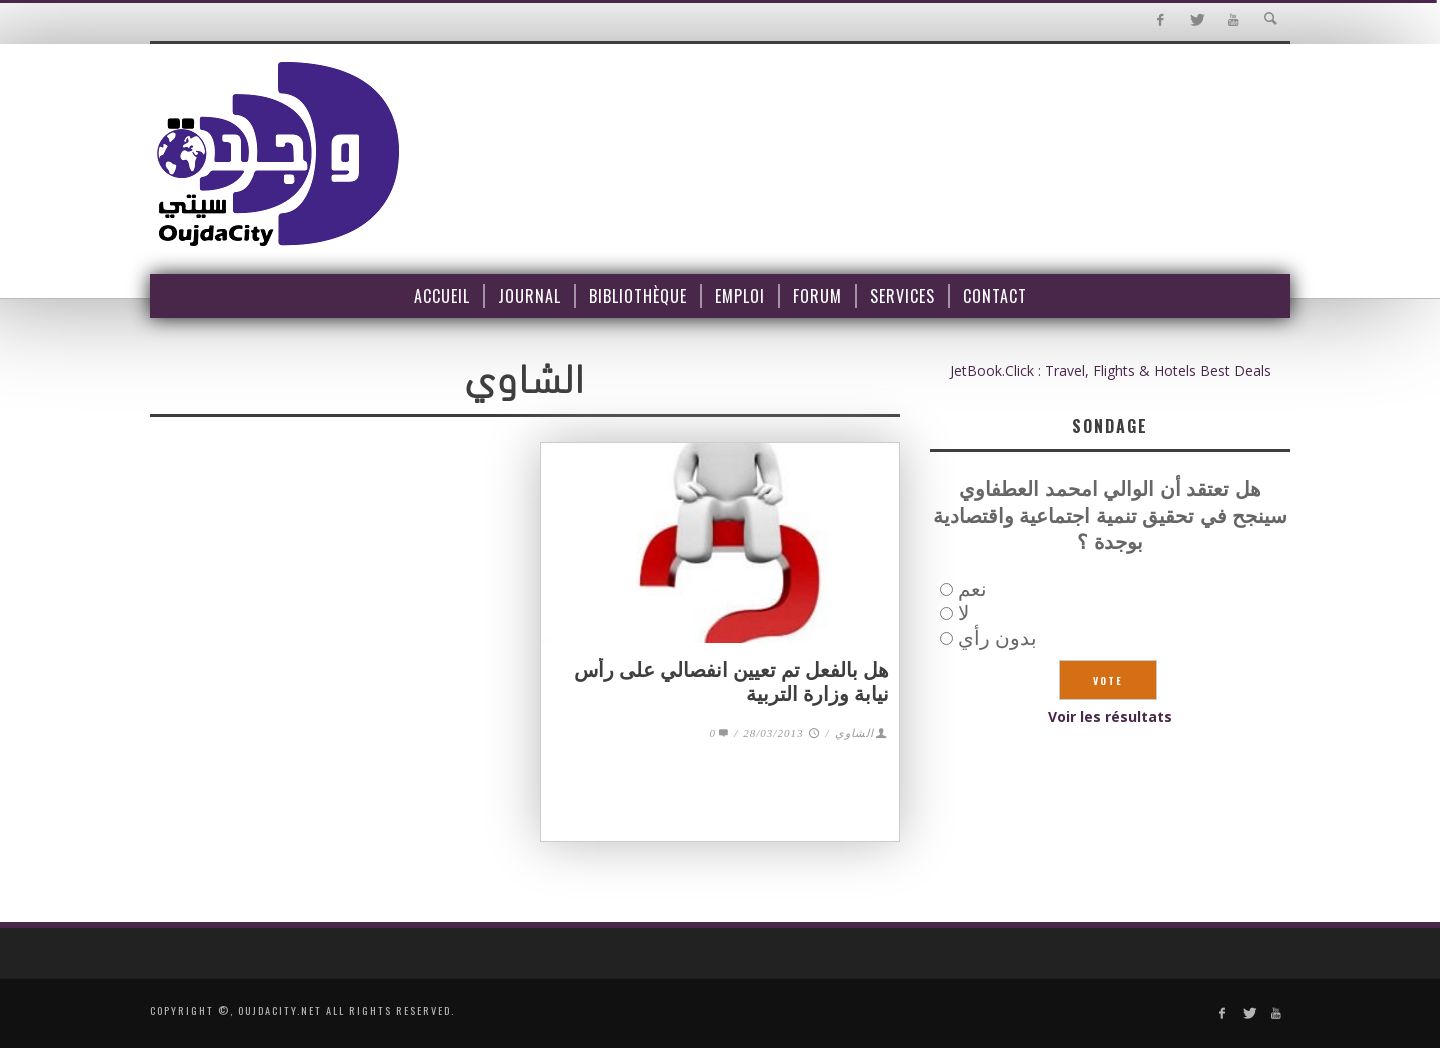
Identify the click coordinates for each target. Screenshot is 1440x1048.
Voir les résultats (1110, 716)
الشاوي (854, 733)
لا (963, 612)
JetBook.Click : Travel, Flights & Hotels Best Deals (1110, 370)
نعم (972, 588)
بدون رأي (997, 637)
